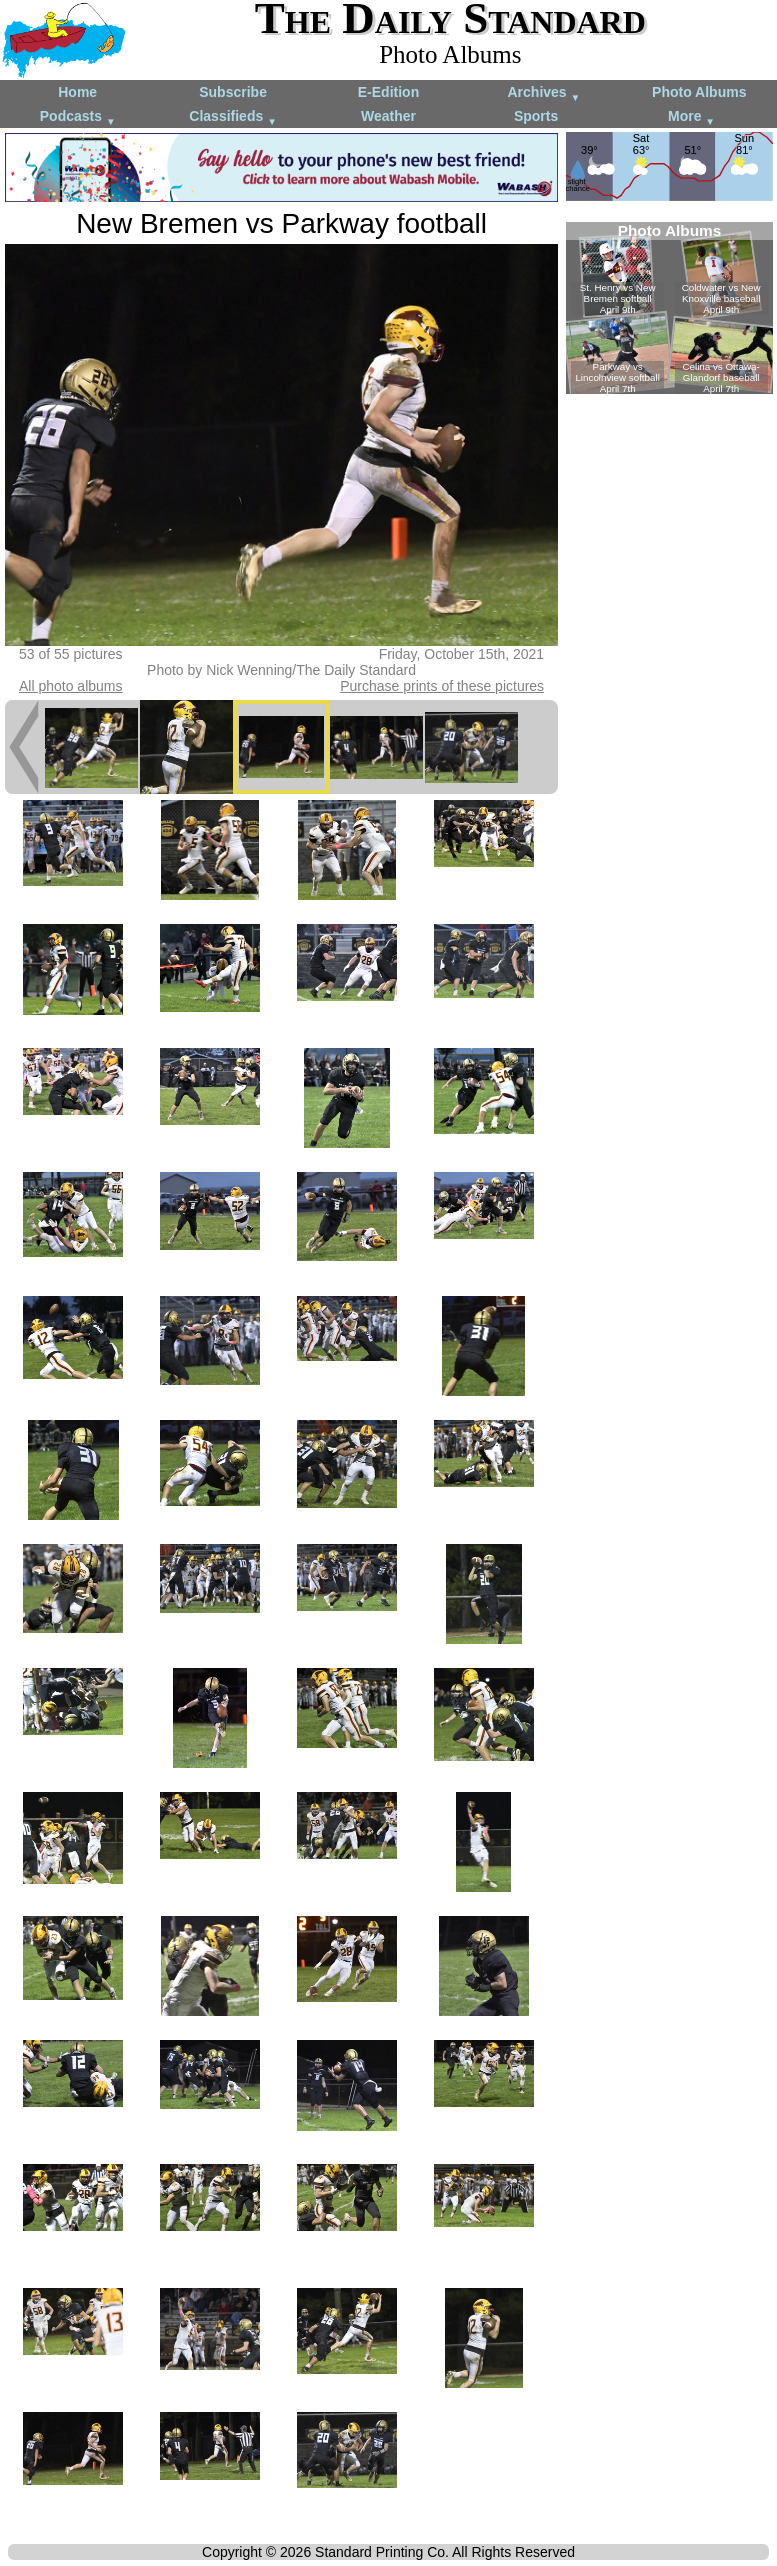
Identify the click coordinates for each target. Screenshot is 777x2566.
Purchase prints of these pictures (442, 686)
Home (77, 92)
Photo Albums (699, 92)
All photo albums (71, 686)
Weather (388, 116)
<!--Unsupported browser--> (669, 308)
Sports (536, 116)
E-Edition (388, 92)
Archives (543, 93)
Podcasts (78, 117)
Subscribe (233, 92)
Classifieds (233, 117)
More (691, 117)
